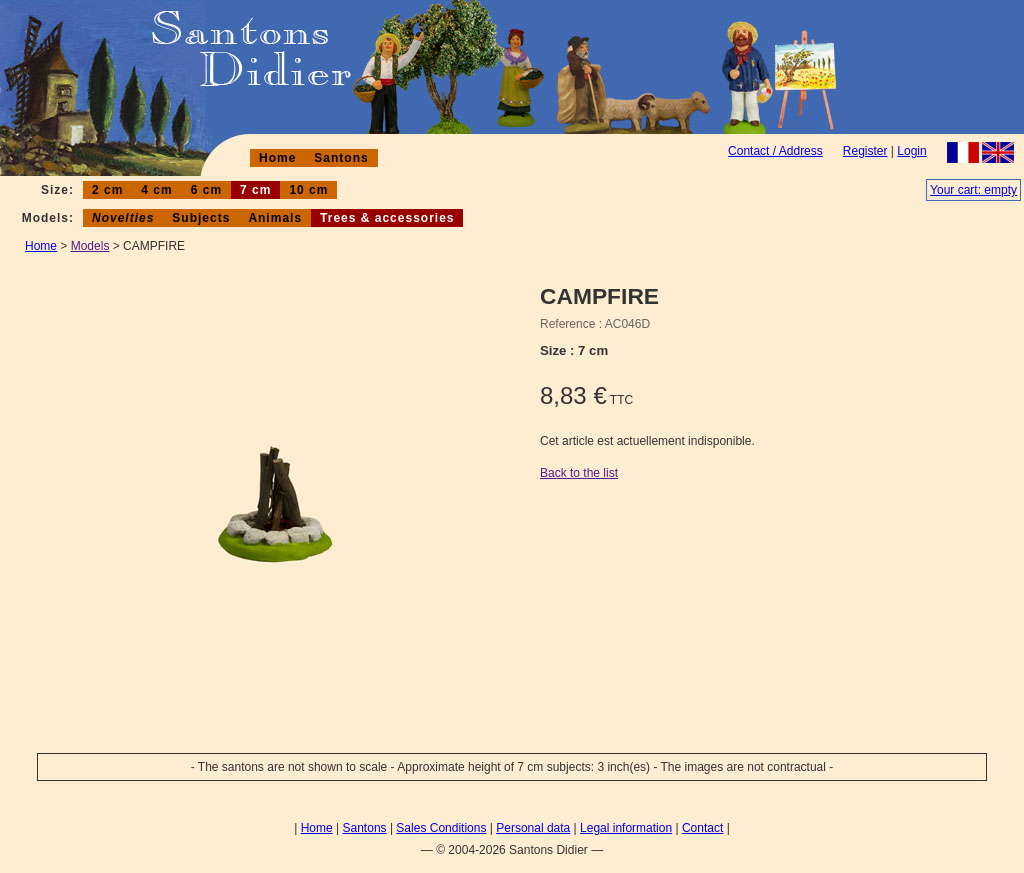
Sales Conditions (441, 828)
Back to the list (579, 473)
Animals (275, 218)
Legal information (626, 828)
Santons (341, 158)
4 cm (156, 190)
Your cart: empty (973, 190)
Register (865, 151)
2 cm (107, 190)
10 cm (308, 190)
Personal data (533, 828)
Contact (702, 828)
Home (277, 158)
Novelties (123, 218)
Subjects (201, 218)
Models (90, 246)
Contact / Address (775, 151)
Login (911, 151)
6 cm (206, 190)
